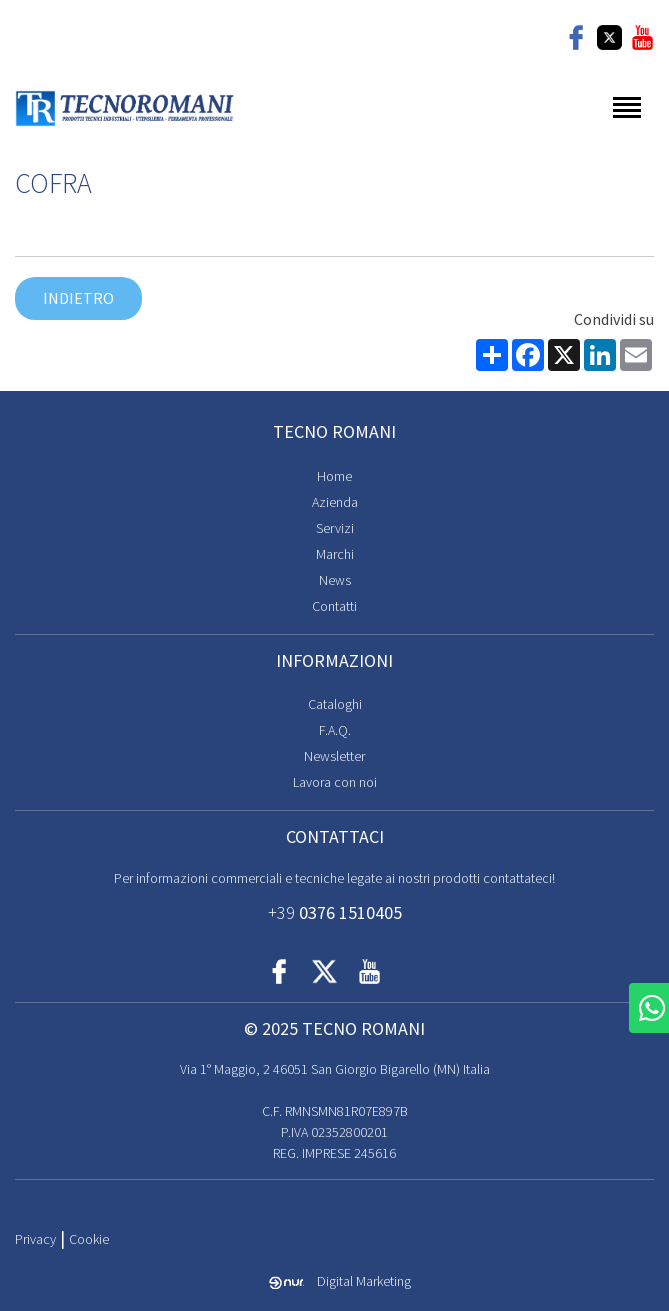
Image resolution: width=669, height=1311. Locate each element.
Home (334, 476)
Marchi (335, 554)
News (335, 580)
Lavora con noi (335, 782)
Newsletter (334, 756)
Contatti (334, 606)
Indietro (78, 298)
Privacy (35, 1239)
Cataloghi (335, 704)
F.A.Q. (335, 730)
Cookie (89, 1239)
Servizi (335, 528)
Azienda (335, 502)
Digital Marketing (340, 1281)
